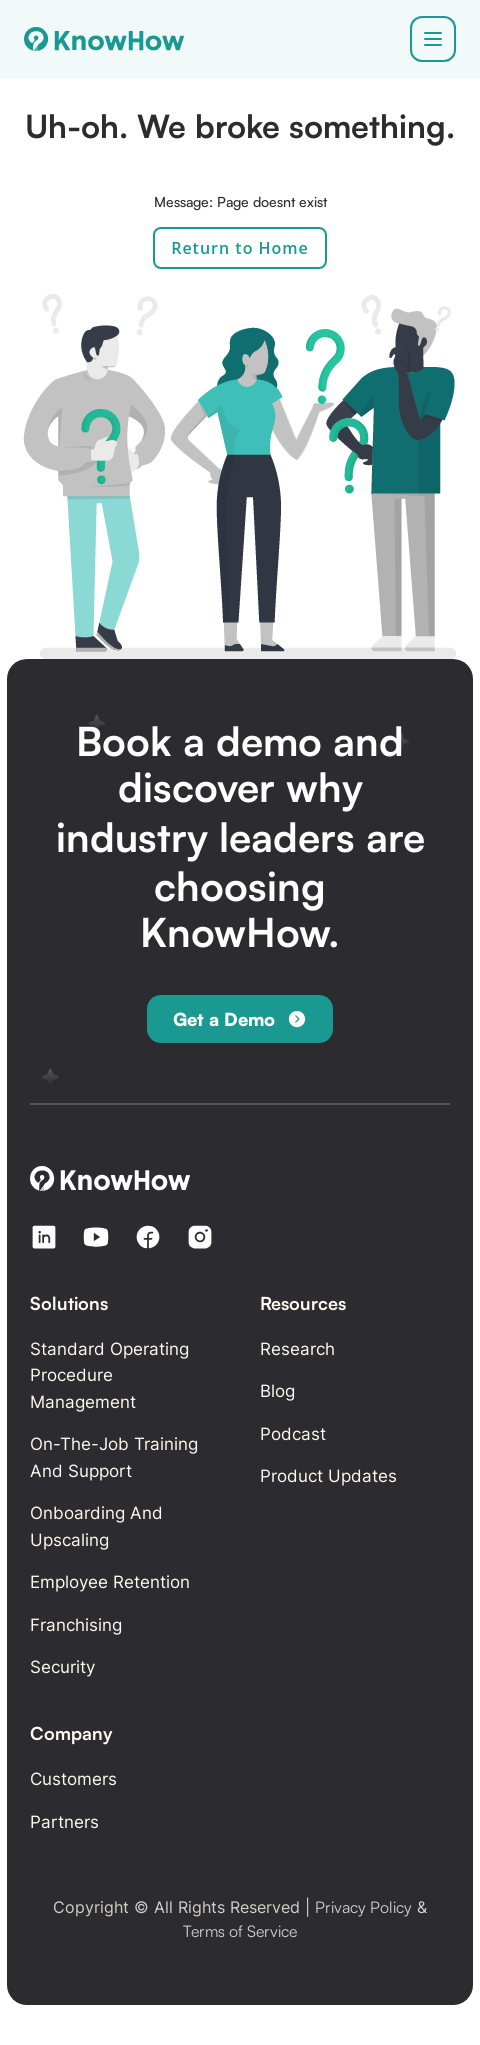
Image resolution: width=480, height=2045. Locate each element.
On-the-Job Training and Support (114, 1457)
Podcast (293, 1434)
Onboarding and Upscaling (96, 1526)
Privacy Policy (363, 1907)
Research (297, 1349)
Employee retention (110, 1582)
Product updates (328, 1476)
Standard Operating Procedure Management (109, 1375)
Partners (64, 1822)
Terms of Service (240, 1931)
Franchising (76, 1625)
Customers (73, 1779)
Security (62, 1667)
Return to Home (240, 248)
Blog (277, 1391)
